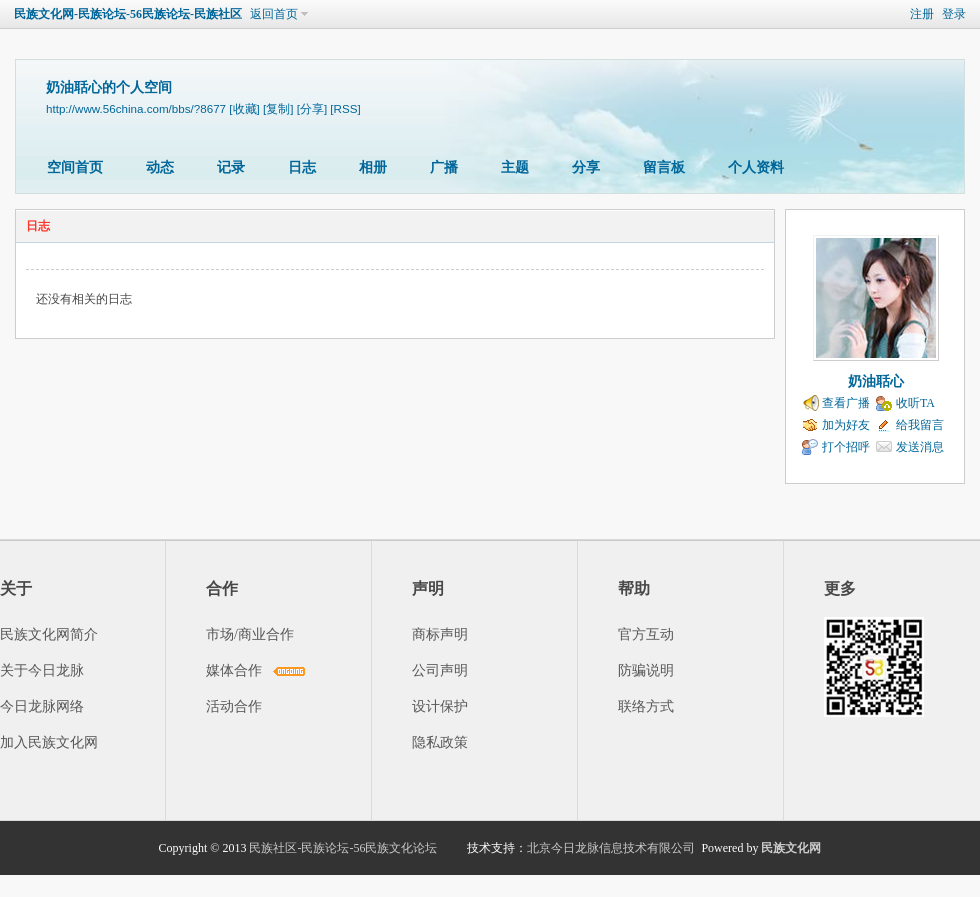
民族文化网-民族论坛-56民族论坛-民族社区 (128, 14)
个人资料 (756, 167)
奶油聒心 (876, 381)
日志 (302, 167)
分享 (586, 167)
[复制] (278, 108)
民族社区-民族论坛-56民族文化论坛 (343, 848)
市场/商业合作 (250, 634)
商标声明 (440, 634)
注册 (922, 14)
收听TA (915, 403)
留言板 (664, 167)
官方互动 (646, 634)
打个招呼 (846, 447)
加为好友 (846, 425)
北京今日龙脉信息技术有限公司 (611, 848)
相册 (373, 167)
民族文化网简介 (49, 634)
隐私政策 (440, 742)
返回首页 (274, 14)
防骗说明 (646, 670)
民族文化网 (791, 848)
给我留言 (920, 425)
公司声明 (440, 670)
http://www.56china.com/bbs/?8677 (136, 108)
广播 (444, 167)
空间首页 (75, 167)
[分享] (312, 108)
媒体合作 (234, 670)
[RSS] (345, 108)
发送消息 (920, 447)
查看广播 (846, 403)
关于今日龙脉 (42, 670)
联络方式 (646, 706)
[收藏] (244, 108)
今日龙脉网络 (42, 706)
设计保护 (440, 706)
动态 (160, 167)
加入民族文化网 (49, 742)
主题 (515, 167)
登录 (954, 14)
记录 (231, 167)
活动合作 (234, 706)
